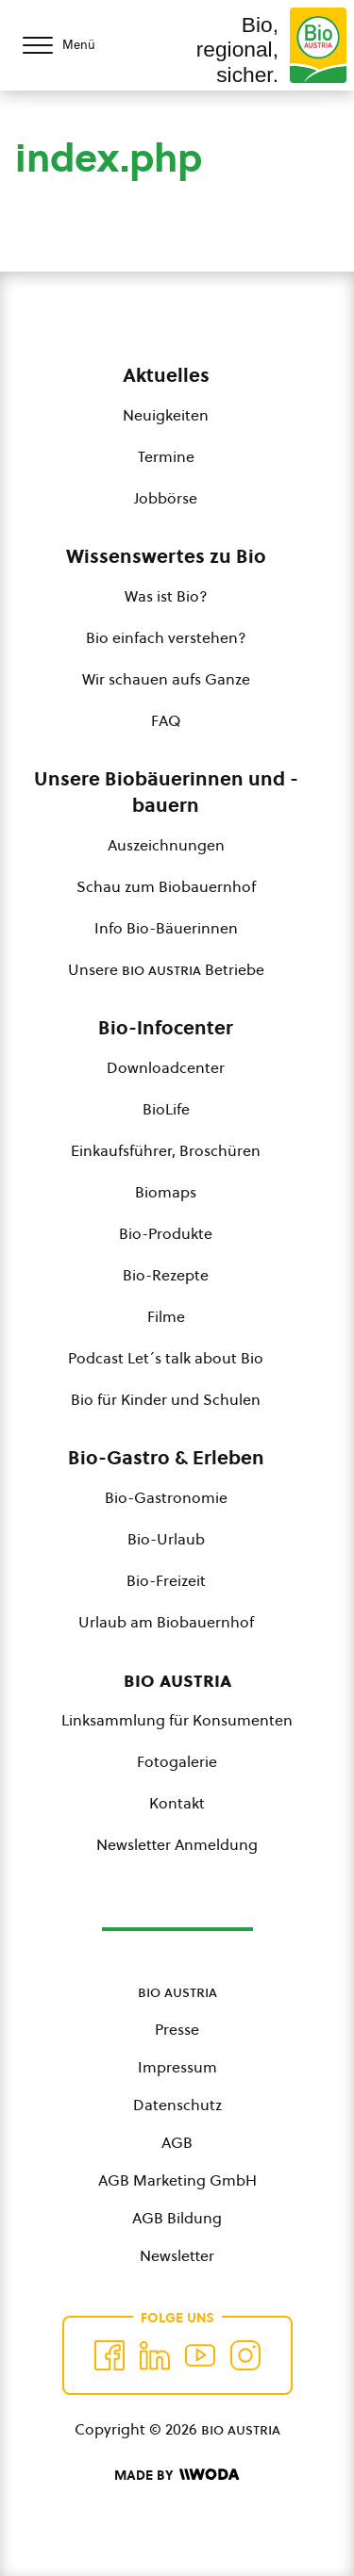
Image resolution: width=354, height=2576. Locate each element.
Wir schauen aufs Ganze (166, 679)
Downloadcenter (166, 1067)
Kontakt (177, 1802)
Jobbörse (165, 497)
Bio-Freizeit (166, 1580)
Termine (166, 456)
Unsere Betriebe (166, 969)
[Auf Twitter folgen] (154, 2355)
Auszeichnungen (166, 844)
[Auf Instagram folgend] (245, 2355)
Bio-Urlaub (166, 1538)
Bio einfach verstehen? (166, 637)
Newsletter (177, 2255)
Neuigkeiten (166, 415)
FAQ (165, 720)
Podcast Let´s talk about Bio (165, 1357)
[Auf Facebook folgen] (109, 2355)
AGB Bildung (177, 2217)
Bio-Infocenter (165, 1028)
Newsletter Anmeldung (177, 1844)
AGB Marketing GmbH (177, 2180)
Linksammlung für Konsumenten (177, 1719)
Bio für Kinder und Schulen (166, 1399)
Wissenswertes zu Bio (166, 556)
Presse (177, 2029)
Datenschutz (177, 2104)
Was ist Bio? (166, 596)
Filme (166, 1316)
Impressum (177, 2066)
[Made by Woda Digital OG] (176, 2475)
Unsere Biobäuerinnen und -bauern (166, 792)
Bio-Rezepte (166, 1274)
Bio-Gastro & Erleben (166, 1458)
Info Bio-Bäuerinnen (166, 927)
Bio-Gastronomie (166, 1497)
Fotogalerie (177, 1761)
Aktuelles (166, 375)
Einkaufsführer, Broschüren (166, 1150)
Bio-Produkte (165, 1233)
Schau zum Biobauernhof (166, 886)
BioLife (166, 1108)
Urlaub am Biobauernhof (166, 1621)
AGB (177, 2142)
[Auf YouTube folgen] (200, 2355)
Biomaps (165, 1191)
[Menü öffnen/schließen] (75, 45)
